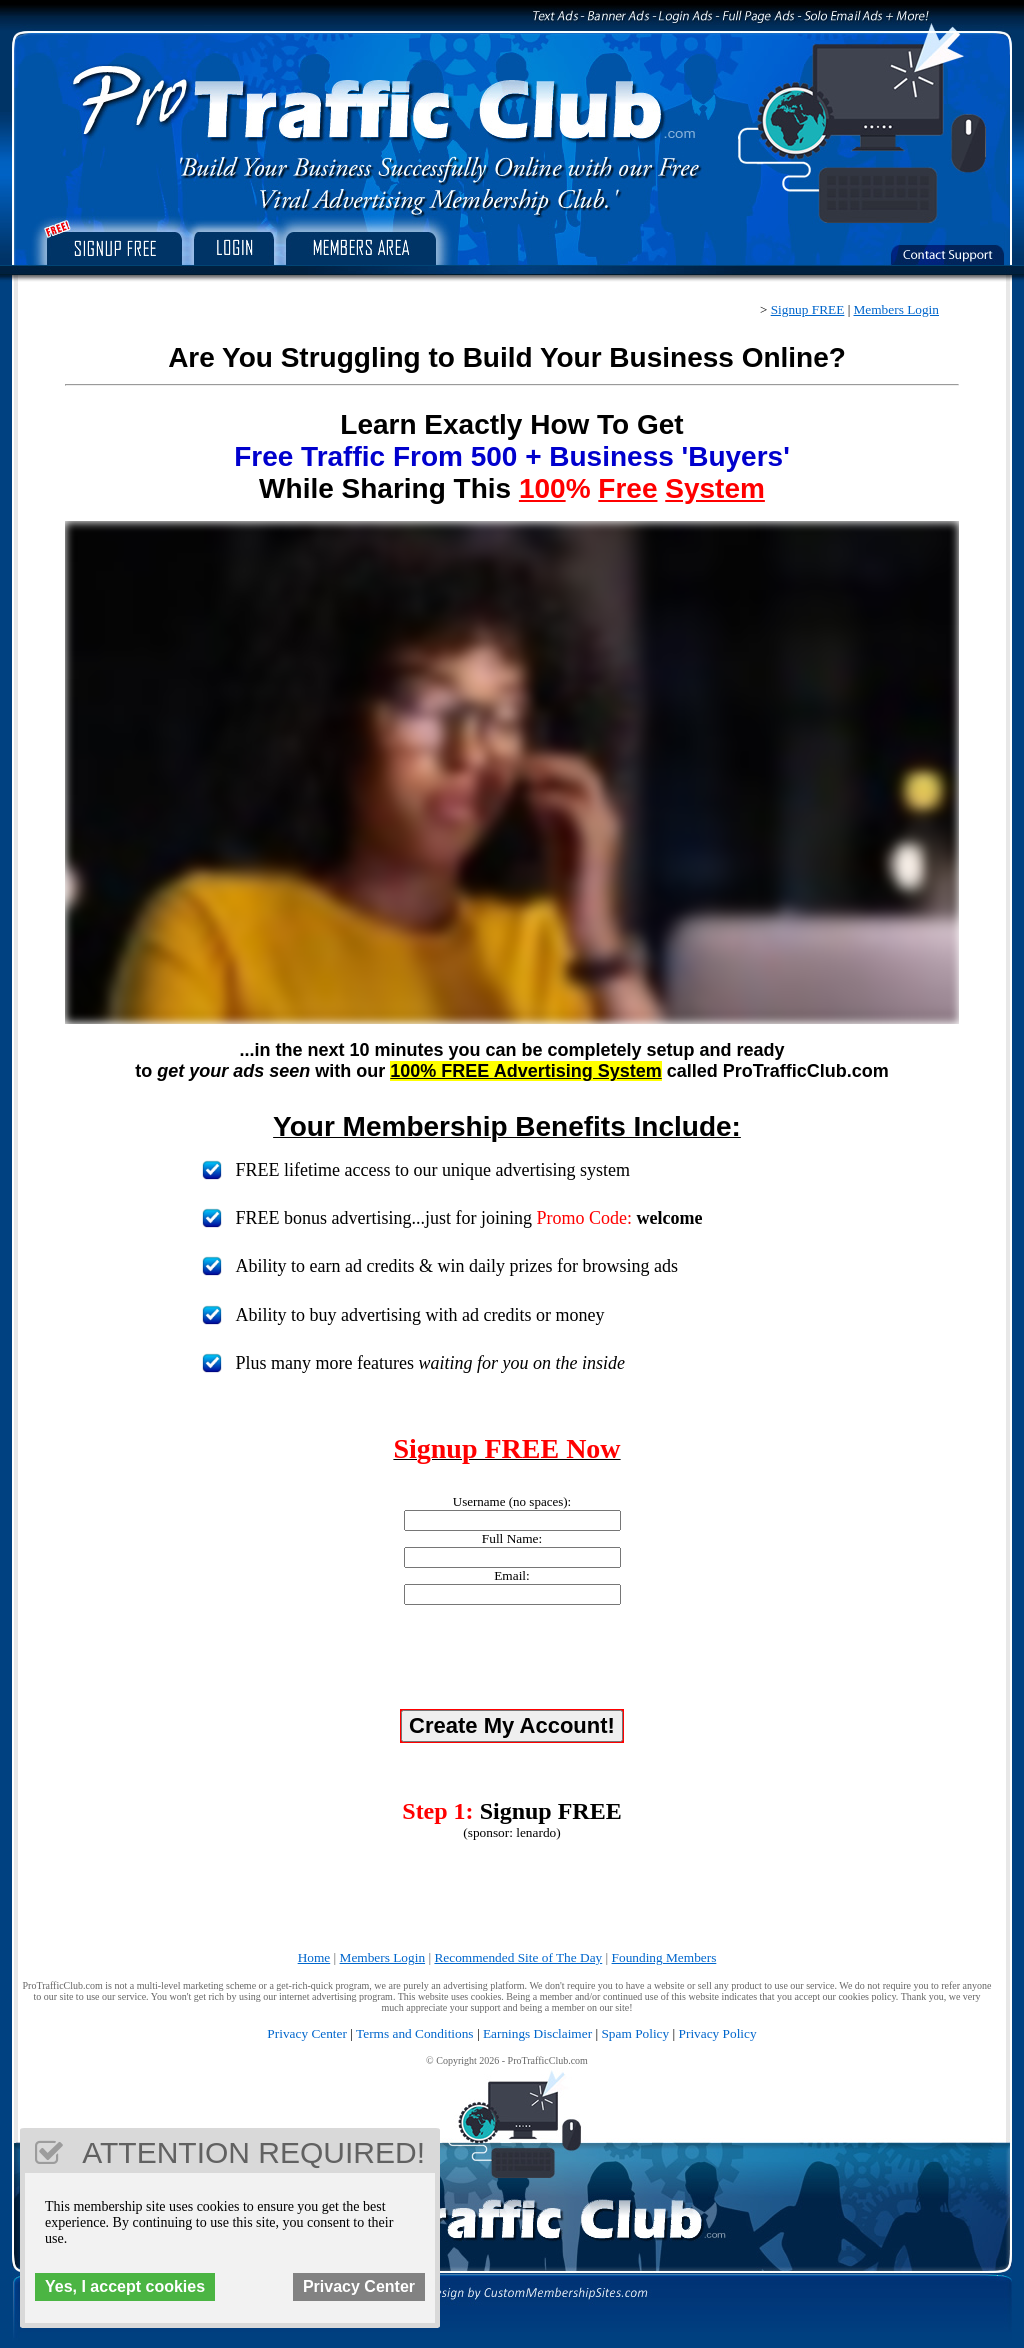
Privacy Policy (718, 2033)
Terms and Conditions (415, 2033)
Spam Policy (635, 2033)
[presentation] (512, 1660)
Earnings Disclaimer (537, 2033)
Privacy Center (307, 2033)
